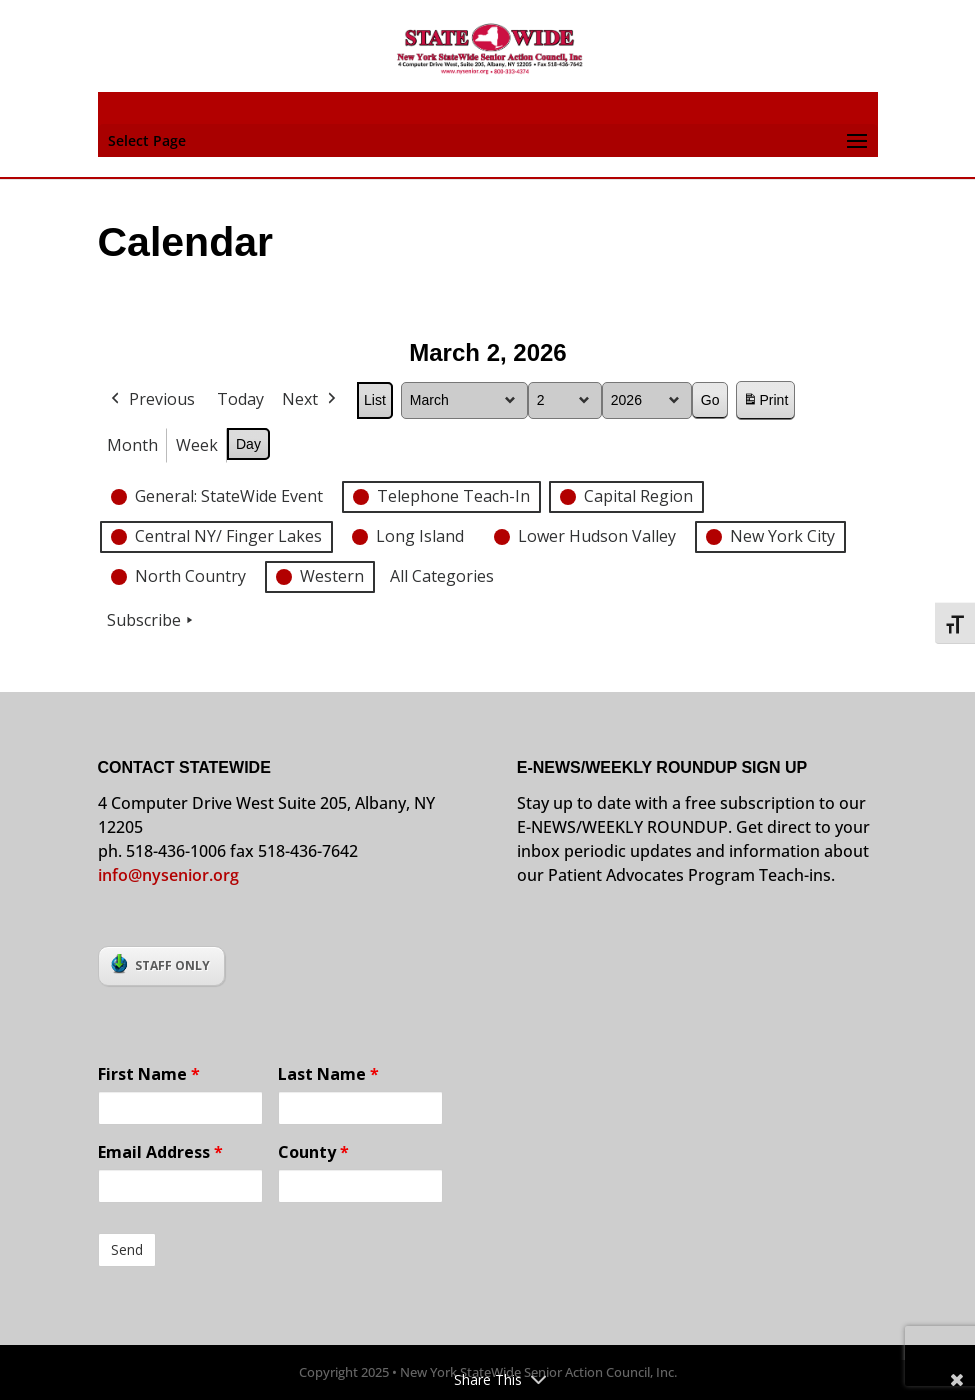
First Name (149, 1074)
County (313, 1152)
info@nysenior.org (168, 875)
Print (765, 403)
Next (311, 400)
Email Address (160, 1152)
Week (197, 444)
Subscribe (152, 621)
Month (132, 444)
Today (240, 399)
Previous (151, 400)
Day (248, 443)
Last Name (328, 1074)
